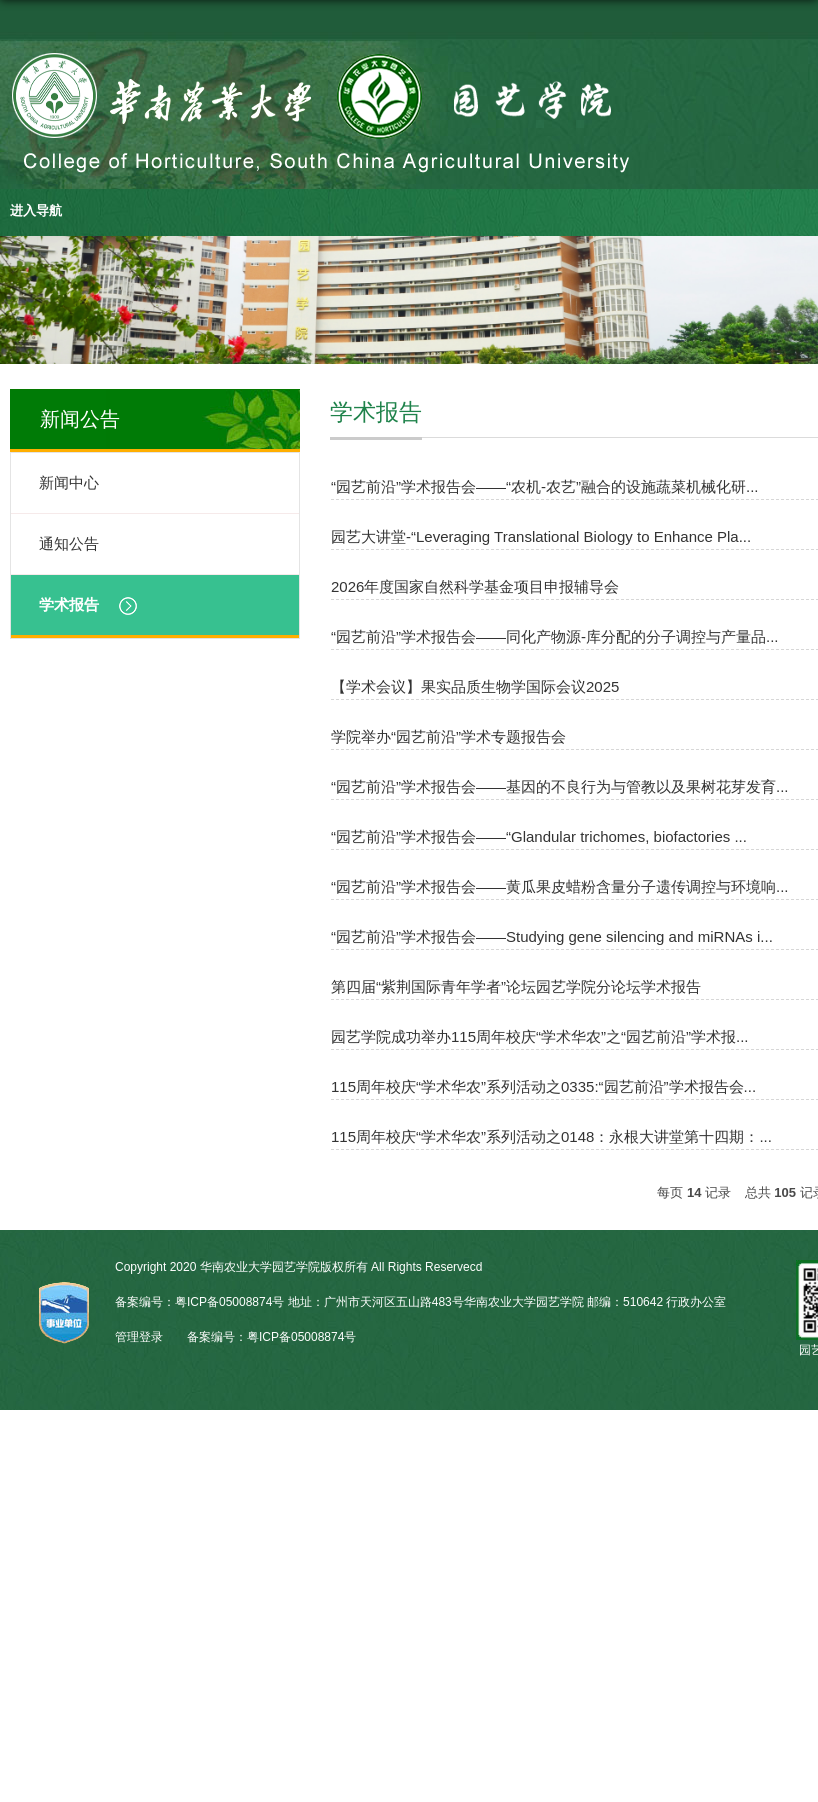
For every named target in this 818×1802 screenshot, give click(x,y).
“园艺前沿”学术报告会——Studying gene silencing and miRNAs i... (552, 936)
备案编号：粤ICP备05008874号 (271, 1337)
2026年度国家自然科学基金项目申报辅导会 (475, 586)
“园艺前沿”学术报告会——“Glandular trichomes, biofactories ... (539, 836)
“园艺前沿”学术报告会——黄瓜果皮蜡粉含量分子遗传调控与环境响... (560, 886)
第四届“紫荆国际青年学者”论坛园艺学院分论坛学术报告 (516, 986)
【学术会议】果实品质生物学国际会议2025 (475, 686)
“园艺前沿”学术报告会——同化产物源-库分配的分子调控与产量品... (555, 636)
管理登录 (139, 1337)
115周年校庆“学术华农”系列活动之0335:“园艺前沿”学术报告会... (543, 1086)
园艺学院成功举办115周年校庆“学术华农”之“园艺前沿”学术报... (540, 1036)
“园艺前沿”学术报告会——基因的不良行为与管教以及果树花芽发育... (560, 786)
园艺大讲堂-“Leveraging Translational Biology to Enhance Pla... (541, 536)
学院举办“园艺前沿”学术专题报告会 (448, 736)
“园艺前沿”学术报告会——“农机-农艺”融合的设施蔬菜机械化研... (544, 486)
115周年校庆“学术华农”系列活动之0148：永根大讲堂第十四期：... (551, 1136)
